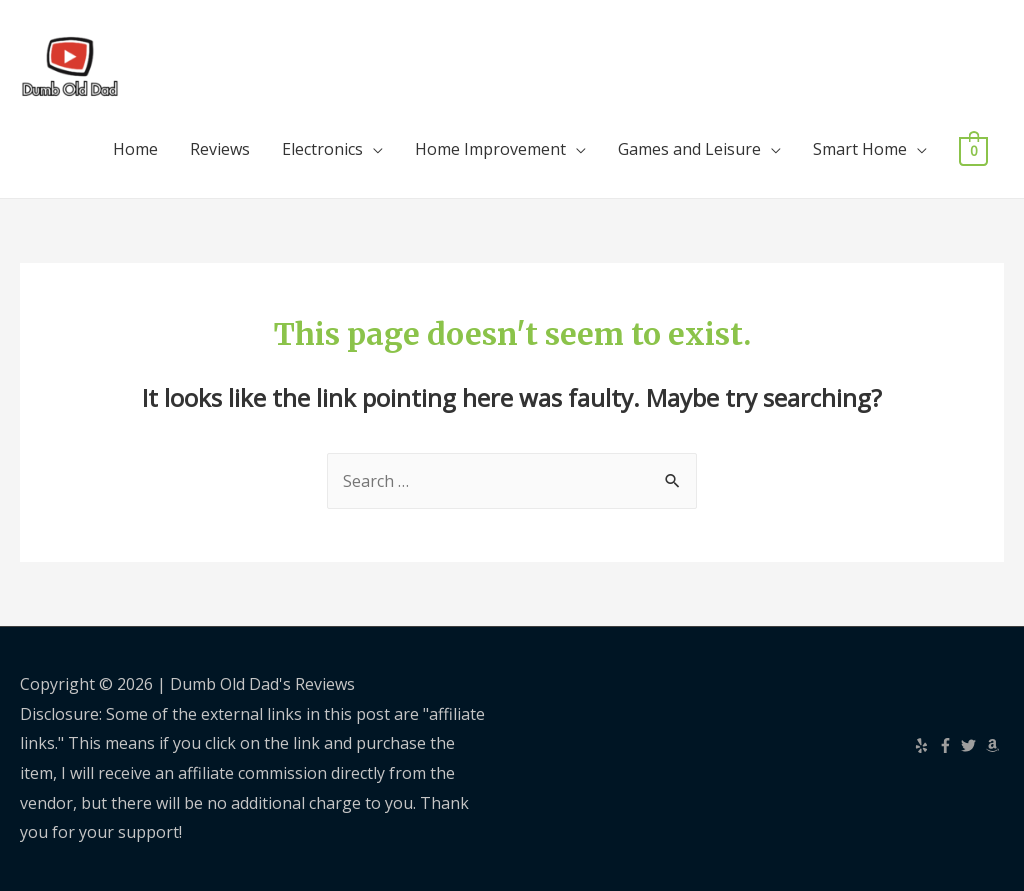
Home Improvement (490, 149)
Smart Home (860, 149)
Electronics (322, 149)
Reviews (220, 149)
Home (135, 149)
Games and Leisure (689, 149)
